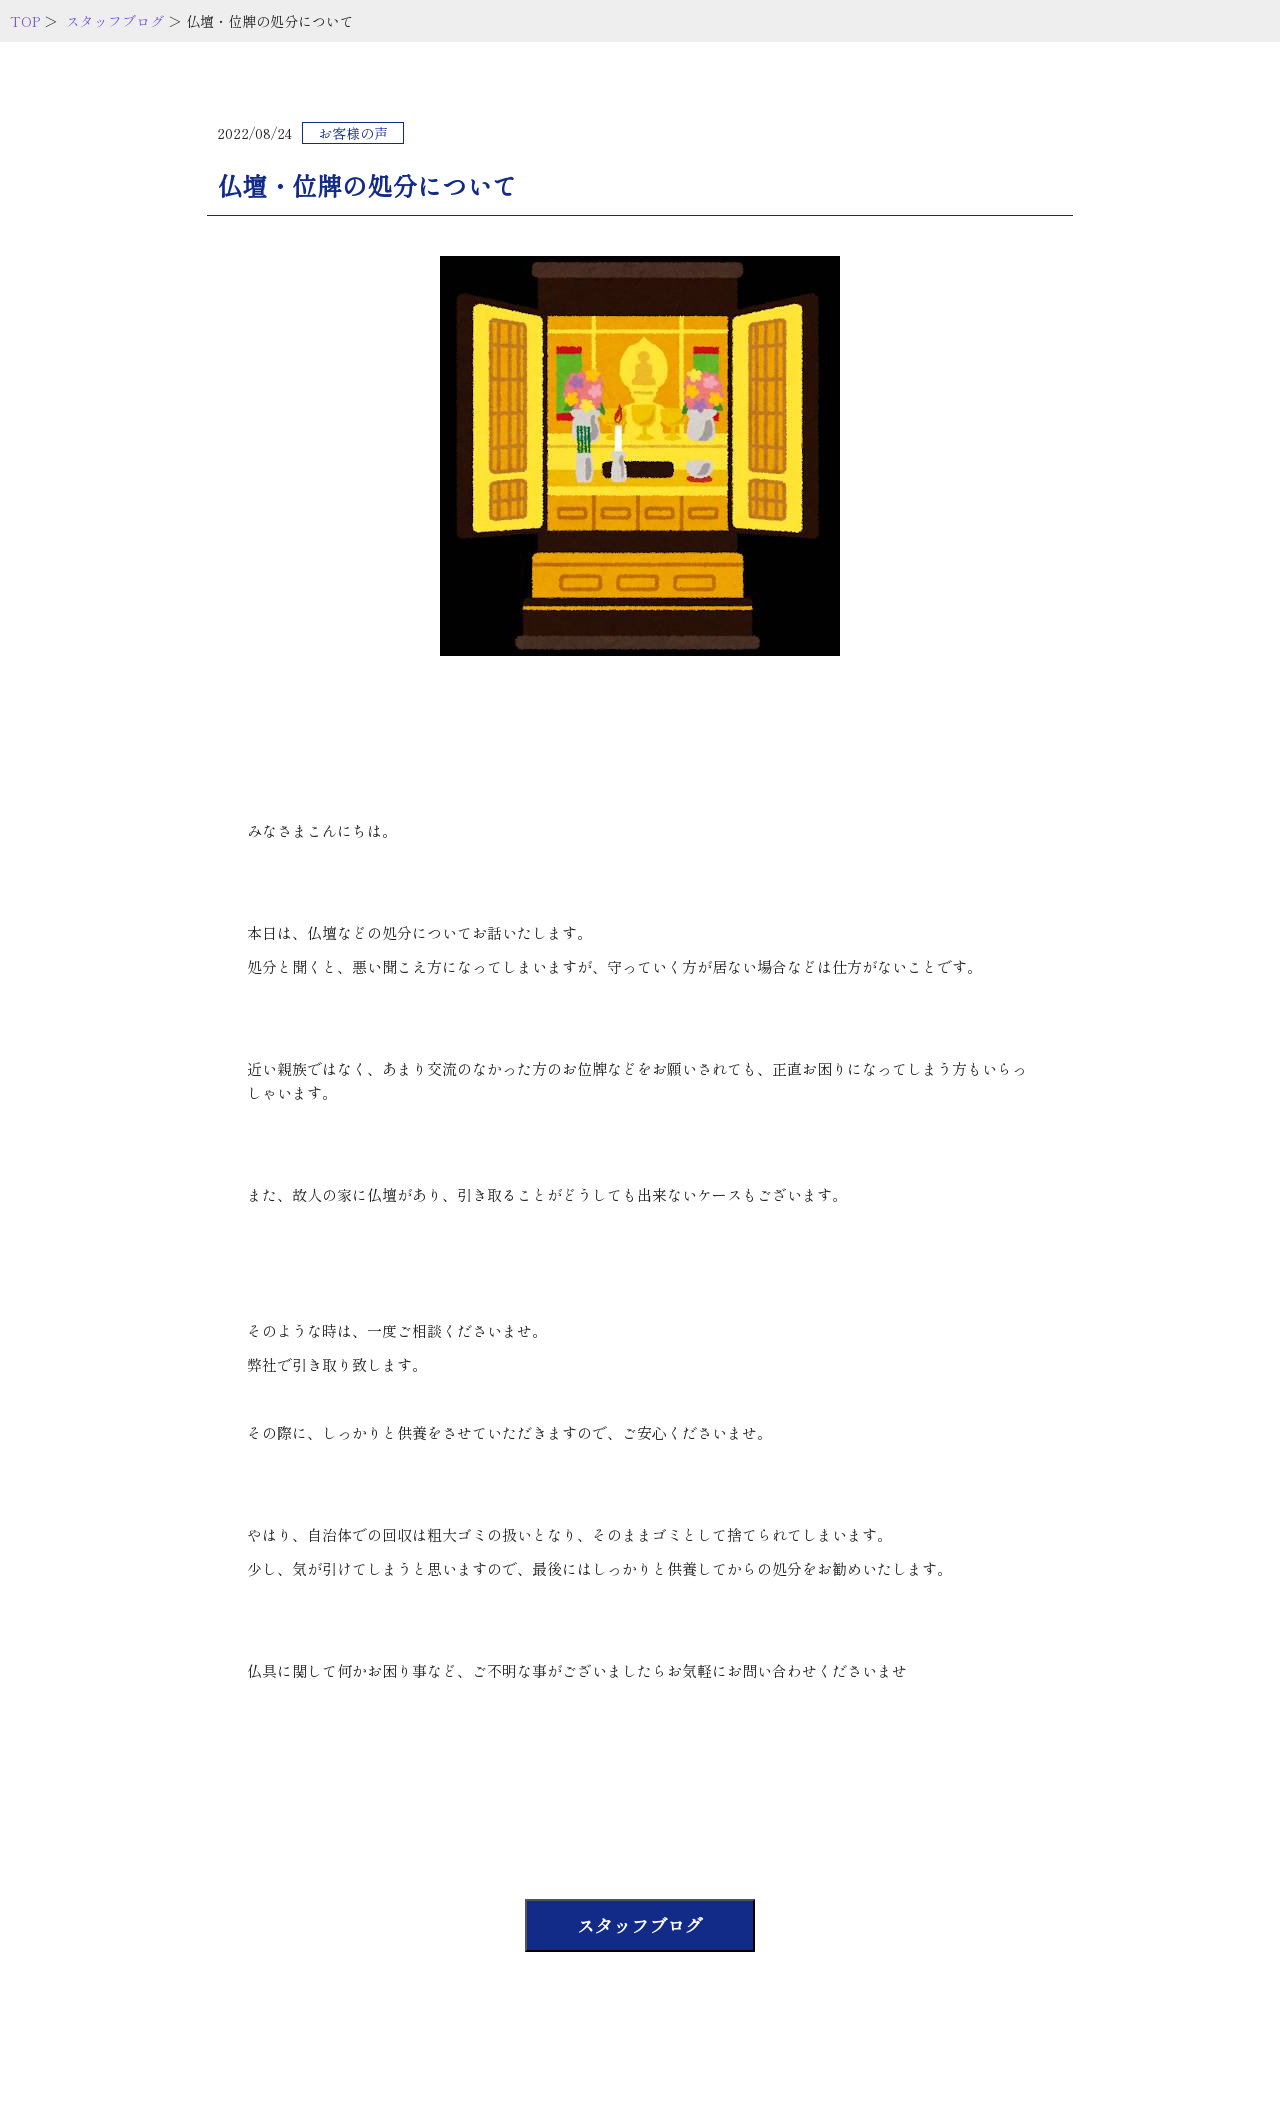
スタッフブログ (115, 21)
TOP (25, 21)
